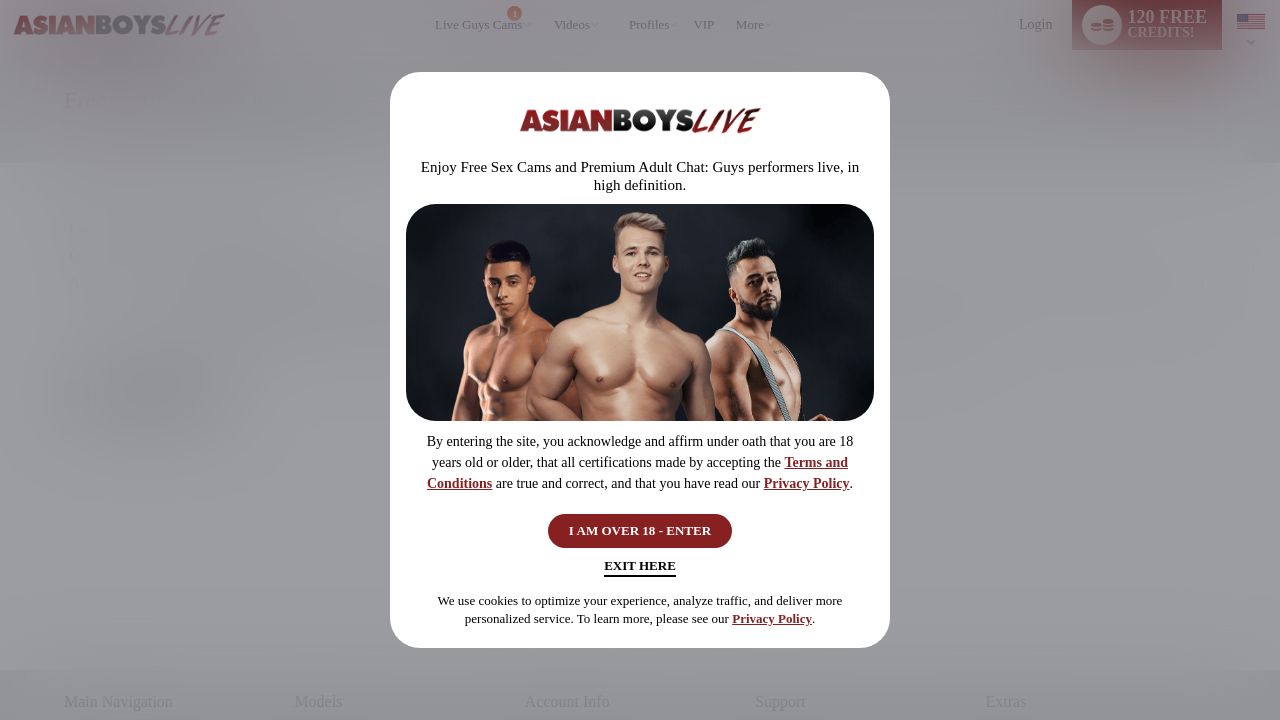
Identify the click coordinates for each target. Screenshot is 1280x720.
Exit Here (639, 570)
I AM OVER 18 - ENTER (640, 526)
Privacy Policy (807, 476)
